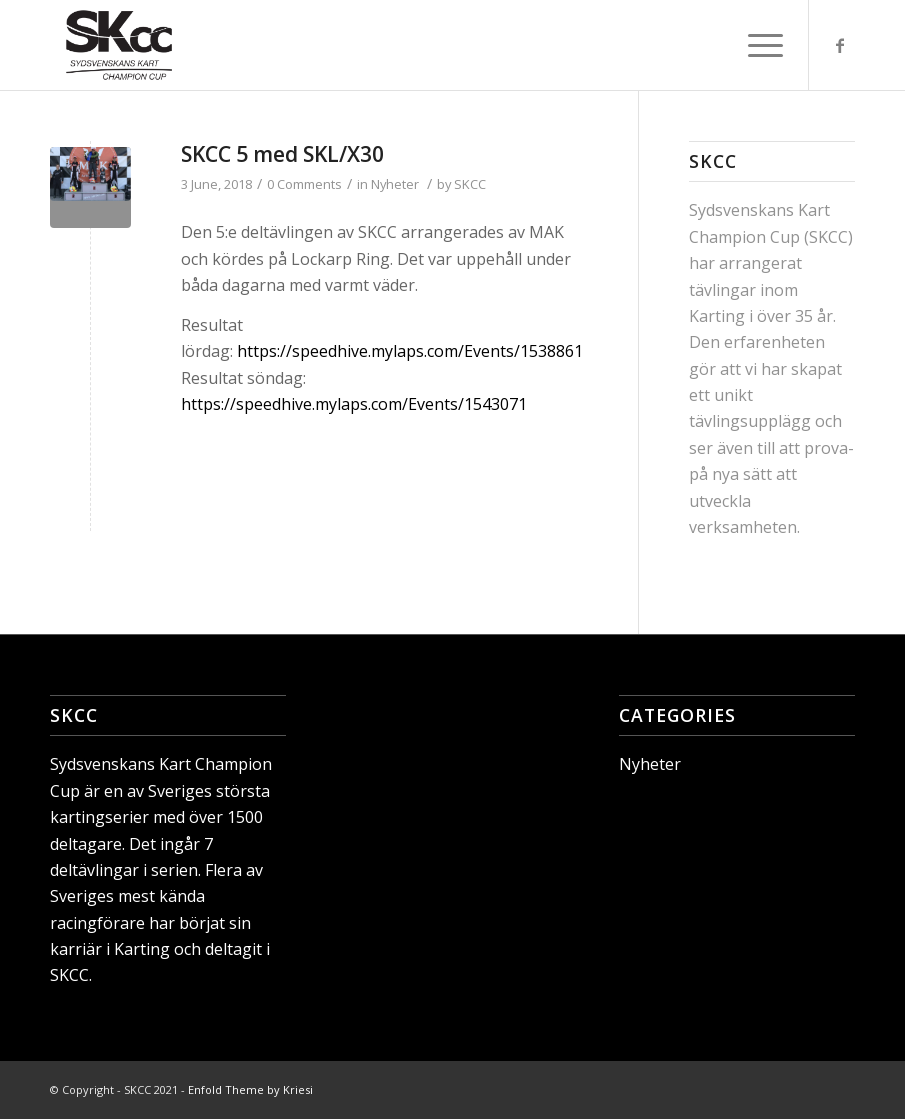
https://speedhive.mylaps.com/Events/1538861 (410, 351)
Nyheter (395, 184)
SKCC (470, 184)
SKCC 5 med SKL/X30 (282, 154)
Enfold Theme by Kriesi (250, 1089)
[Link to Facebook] (840, 45)
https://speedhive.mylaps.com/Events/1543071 (356, 404)
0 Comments (304, 184)
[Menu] (755, 45)
